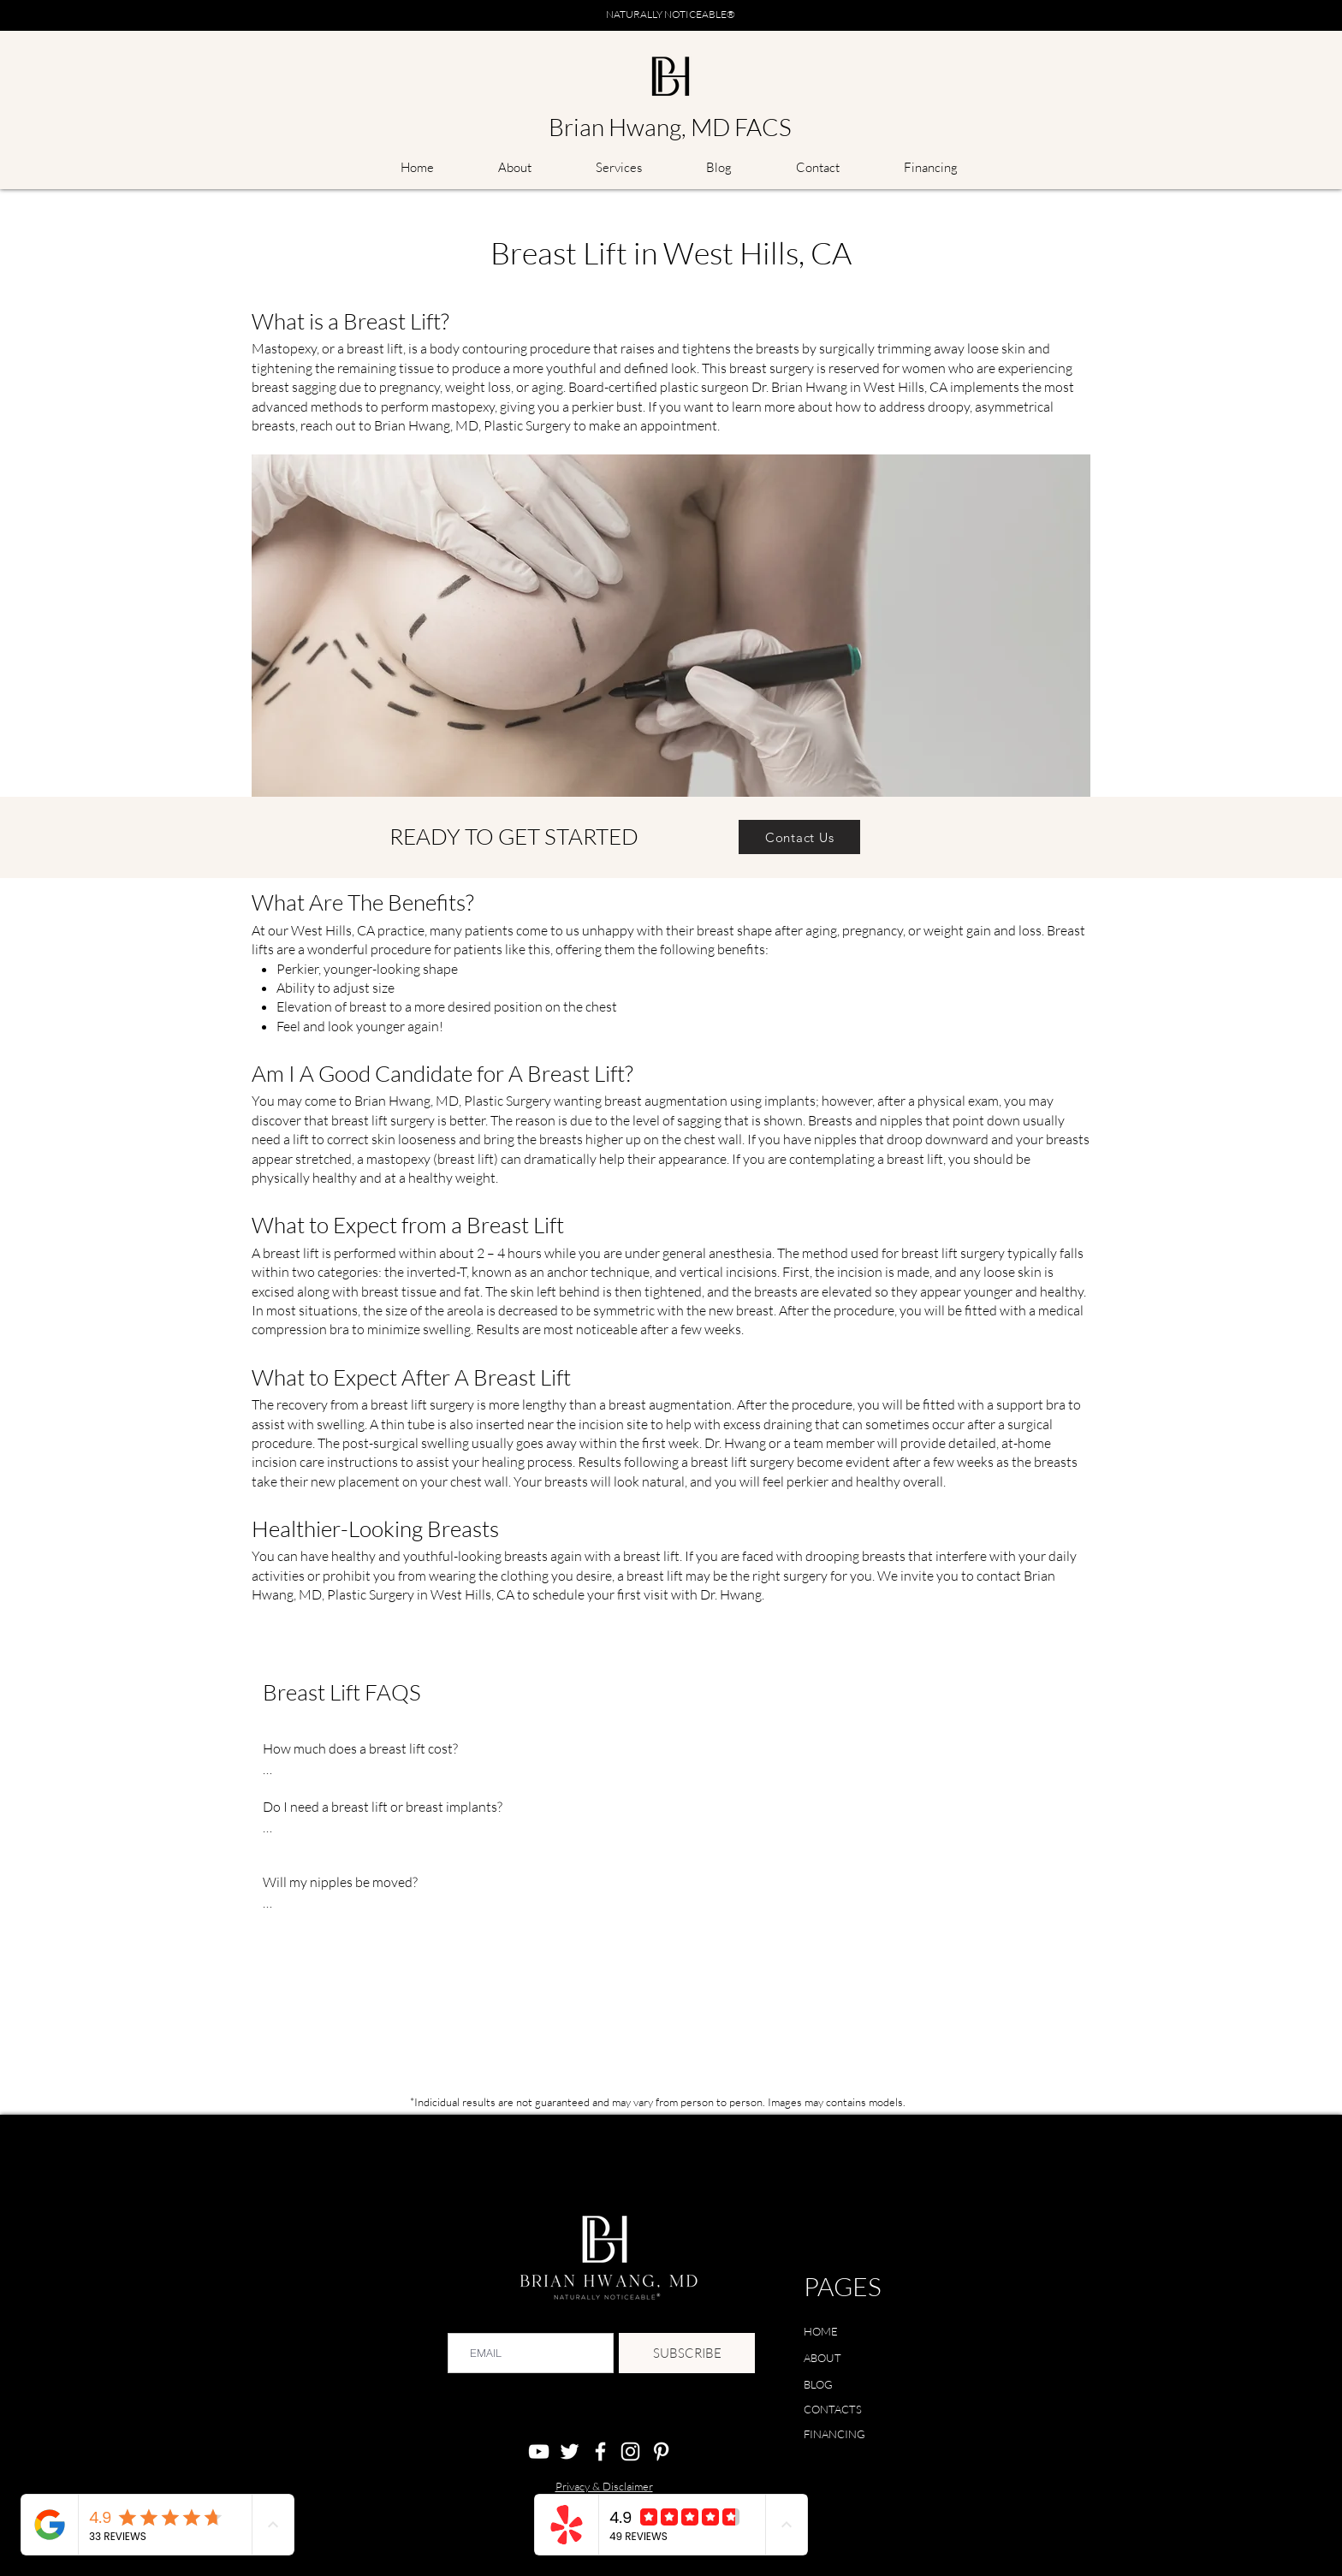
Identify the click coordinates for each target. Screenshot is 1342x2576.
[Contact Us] (799, 837)
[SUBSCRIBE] (687, 2353)
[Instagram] (630, 2451)
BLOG (818, 2384)
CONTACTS (833, 2409)
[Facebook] (600, 2451)
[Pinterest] (661, 2451)
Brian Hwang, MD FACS (670, 126)
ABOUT (822, 2358)
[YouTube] (538, 2451)
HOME (821, 2331)
